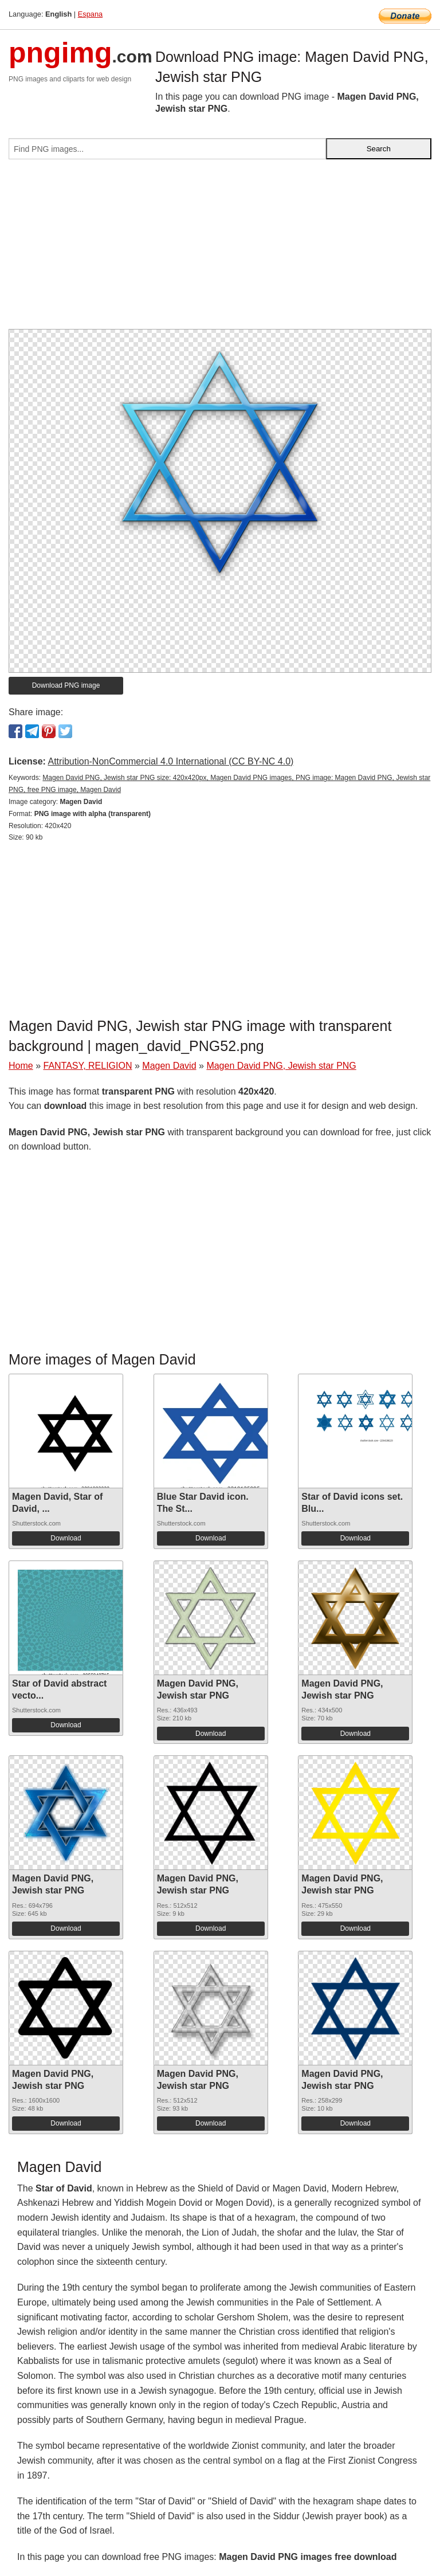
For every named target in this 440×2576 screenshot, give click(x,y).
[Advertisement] (220, 248)
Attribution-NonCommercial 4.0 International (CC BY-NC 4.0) (170, 761)
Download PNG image (66, 685)
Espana (90, 14)
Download (65, 1538)
